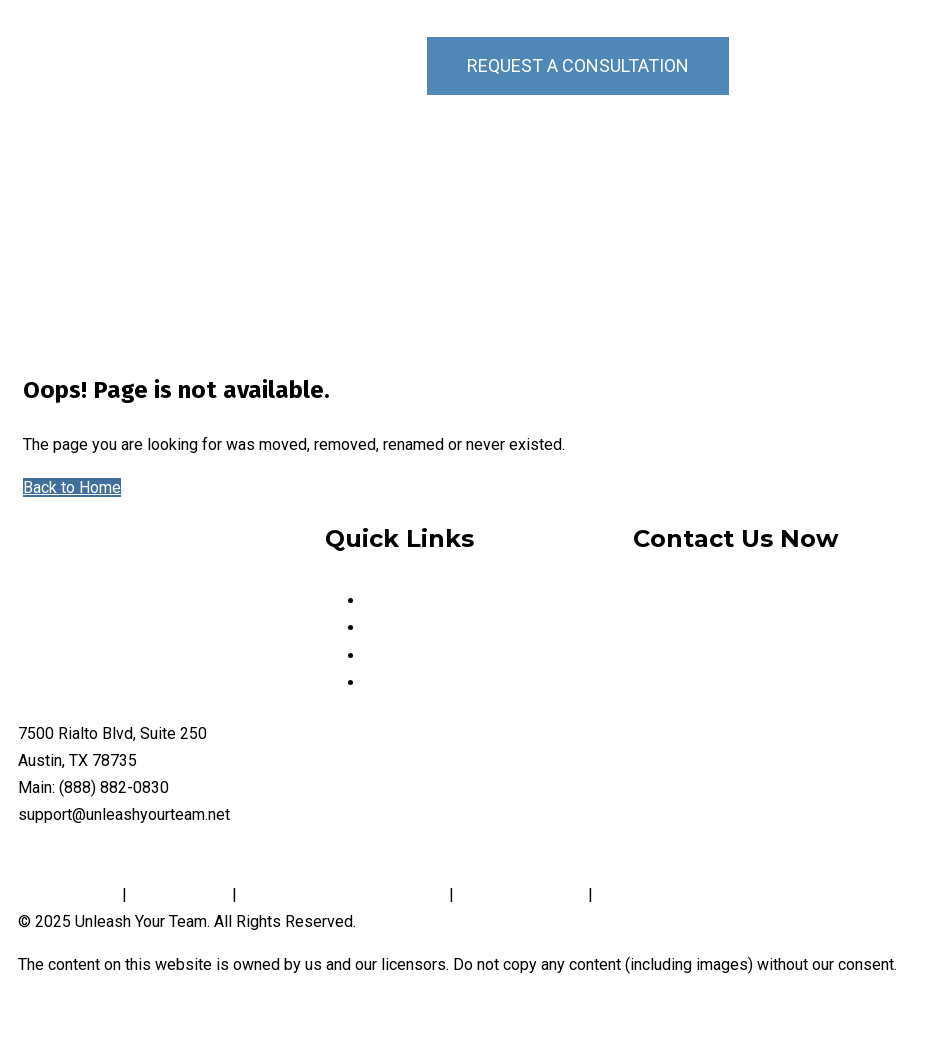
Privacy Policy (70, 894)
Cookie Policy (179, 894)
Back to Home (72, 487)
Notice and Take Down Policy (343, 894)
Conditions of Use (521, 894)
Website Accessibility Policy (698, 894)
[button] (879, 65)
